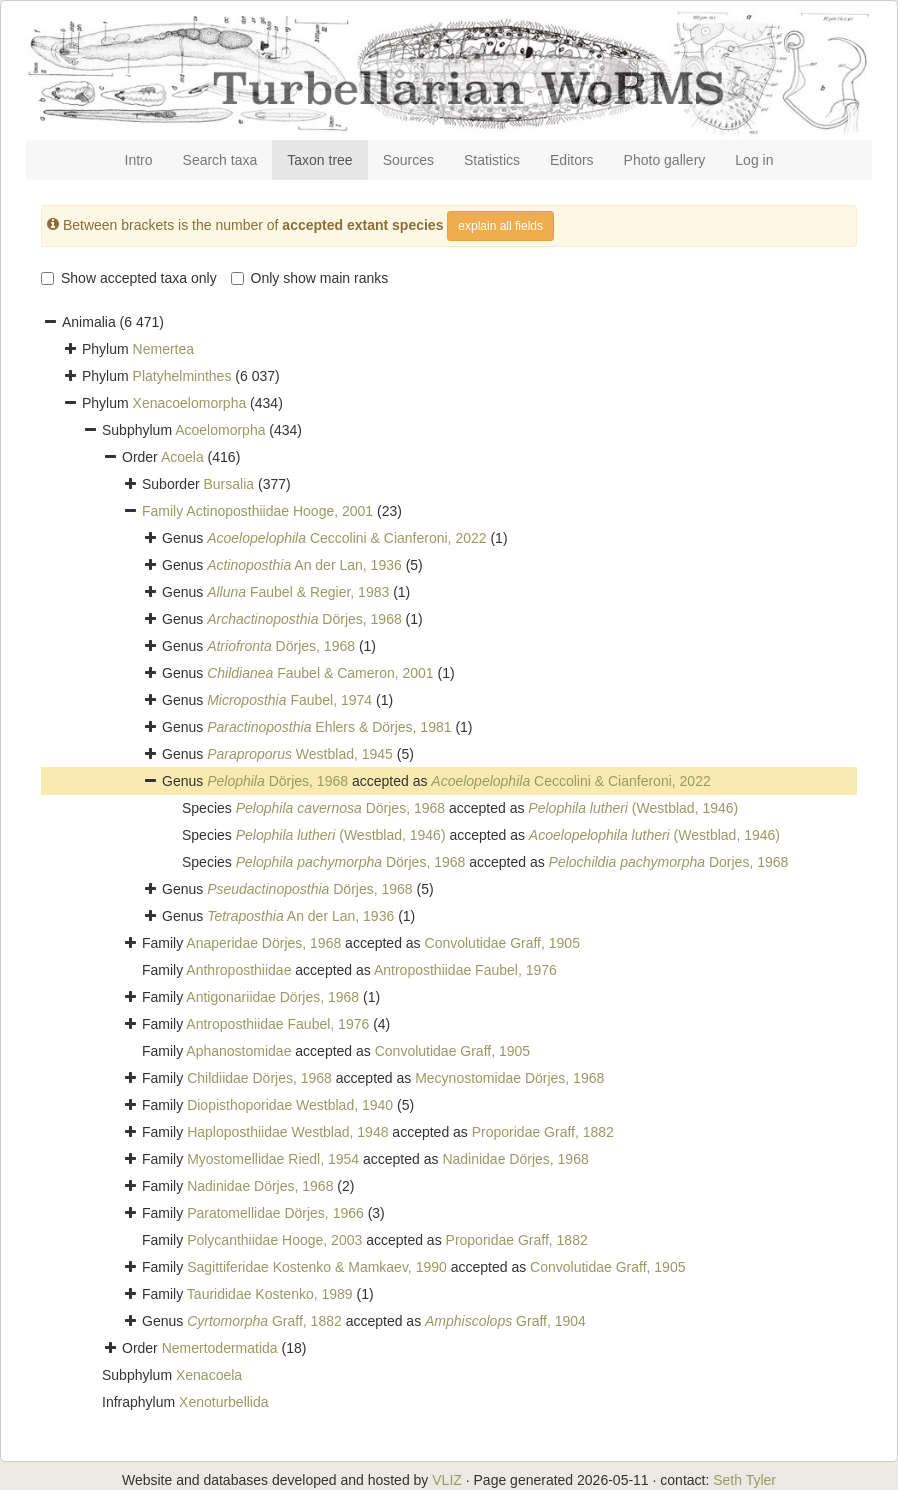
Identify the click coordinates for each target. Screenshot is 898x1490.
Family (164, 511)
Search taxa (220, 160)
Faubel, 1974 (289, 700)
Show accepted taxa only (129, 278)
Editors (572, 160)
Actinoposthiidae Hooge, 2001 (279, 511)
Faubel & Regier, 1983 (298, 592)
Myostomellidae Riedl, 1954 (273, 1159)
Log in (754, 160)
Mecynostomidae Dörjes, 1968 (509, 1078)
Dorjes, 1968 (669, 862)
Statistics (492, 160)
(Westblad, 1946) (633, 808)
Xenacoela (209, 1375)
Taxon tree (319, 160)
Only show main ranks (310, 278)
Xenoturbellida (224, 1402)
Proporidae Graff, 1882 (543, 1132)
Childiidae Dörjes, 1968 (259, 1078)
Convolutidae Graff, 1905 (502, 943)
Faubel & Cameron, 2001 (320, 673)
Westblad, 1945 (300, 754)
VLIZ (447, 1480)
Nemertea (163, 349)
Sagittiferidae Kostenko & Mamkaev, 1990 (317, 1267)
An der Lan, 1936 (304, 565)
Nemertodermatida (220, 1348)
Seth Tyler (744, 1480)
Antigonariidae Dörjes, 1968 (272, 997)
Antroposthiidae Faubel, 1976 (465, 970)
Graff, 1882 (264, 1321)
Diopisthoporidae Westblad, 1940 (290, 1105)
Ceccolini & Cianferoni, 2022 (346, 538)
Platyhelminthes (182, 376)
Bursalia (228, 484)
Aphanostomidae (238, 1051)
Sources (408, 160)
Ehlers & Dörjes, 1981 (329, 727)
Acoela (182, 457)
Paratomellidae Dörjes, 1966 (275, 1213)
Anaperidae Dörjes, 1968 (263, 943)
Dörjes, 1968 (304, 619)
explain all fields (500, 226)
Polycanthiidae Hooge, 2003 (274, 1240)
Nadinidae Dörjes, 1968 (515, 1159)
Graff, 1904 (505, 1321)
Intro (139, 160)
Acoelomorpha (220, 430)
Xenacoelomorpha (190, 403)
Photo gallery (665, 160)
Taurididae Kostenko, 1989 (270, 1294)
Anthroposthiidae (238, 970)
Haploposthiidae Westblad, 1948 (287, 1132)
